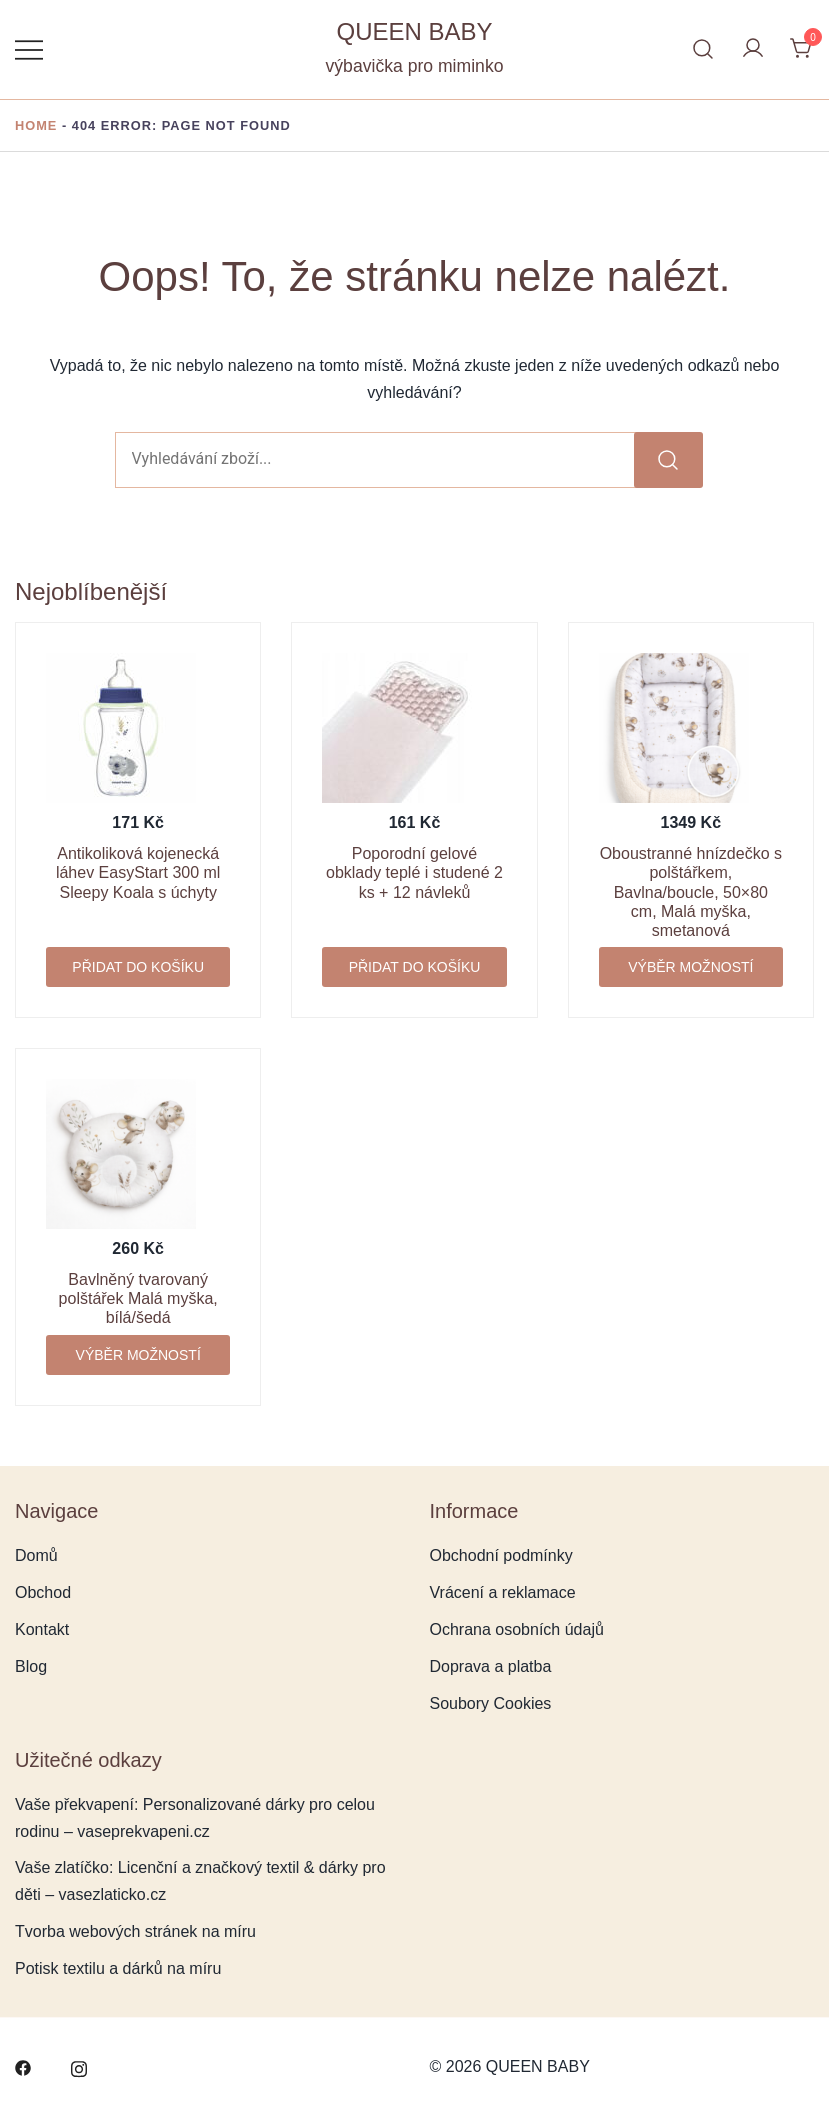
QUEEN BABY (414, 31)
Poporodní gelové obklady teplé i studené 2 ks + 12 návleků (414, 872)
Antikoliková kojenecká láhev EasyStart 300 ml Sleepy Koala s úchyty (138, 872)
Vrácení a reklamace (503, 1592)
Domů (36, 1555)
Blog (31, 1666)
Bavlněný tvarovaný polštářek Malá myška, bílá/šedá (138, 1298)
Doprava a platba (491, 1666)
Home (36, 125)
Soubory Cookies (491, 1703)
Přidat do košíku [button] (138, 967)
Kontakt (42, 1629)
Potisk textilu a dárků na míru (118, 1968)
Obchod (43, 1592)
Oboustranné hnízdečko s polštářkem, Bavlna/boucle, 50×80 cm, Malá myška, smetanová (691, 892)
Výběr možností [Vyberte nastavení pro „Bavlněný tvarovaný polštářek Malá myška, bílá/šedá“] (138, 1355)
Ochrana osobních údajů (517, 1629)
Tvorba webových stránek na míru (135, 1931)
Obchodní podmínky (501, 1555)
